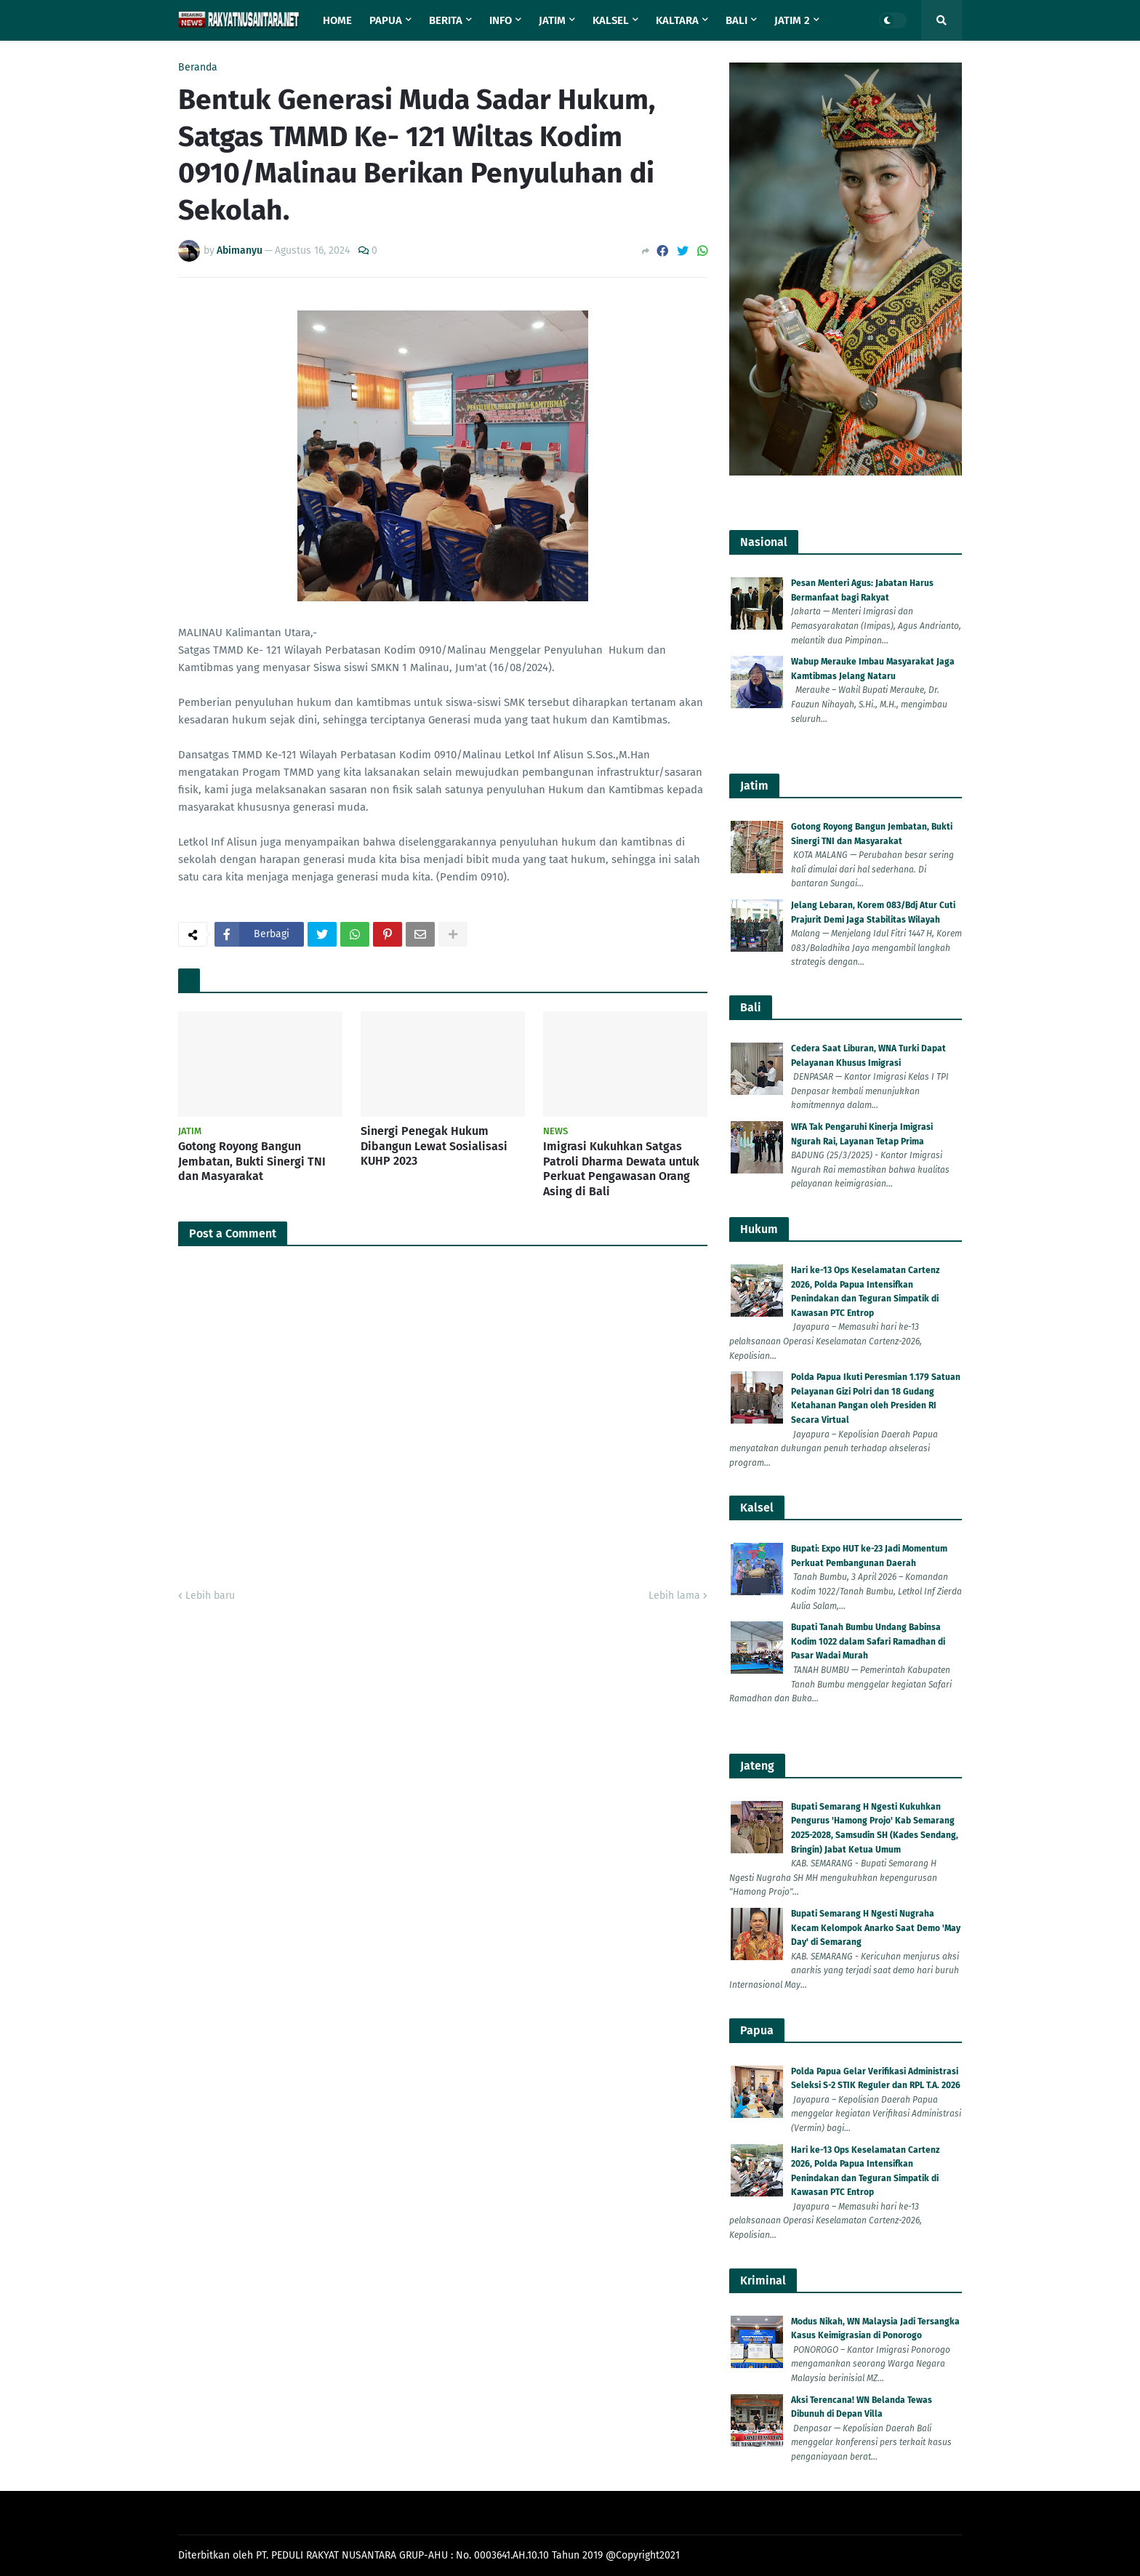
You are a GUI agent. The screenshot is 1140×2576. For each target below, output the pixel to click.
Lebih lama (674, 1595)
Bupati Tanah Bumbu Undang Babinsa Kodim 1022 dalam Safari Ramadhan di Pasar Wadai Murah (868, 1641)
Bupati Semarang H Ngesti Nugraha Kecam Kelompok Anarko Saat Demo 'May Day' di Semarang (875, 1928)
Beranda (197, 68)
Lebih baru (210, 1595)
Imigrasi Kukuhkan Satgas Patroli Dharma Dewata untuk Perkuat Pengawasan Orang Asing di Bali (621, 1168)
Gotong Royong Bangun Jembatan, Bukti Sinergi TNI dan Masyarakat (252, 1161)
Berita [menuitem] (445, 20)
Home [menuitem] (337, 20)
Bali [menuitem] (736, 20)
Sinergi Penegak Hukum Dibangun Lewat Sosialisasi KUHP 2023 (434, 1146)
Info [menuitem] (500, 20)
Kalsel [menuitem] (611, 20)
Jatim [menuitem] (552, 20)
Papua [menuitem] (385, 20)
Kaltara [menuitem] (677, 20)
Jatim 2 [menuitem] (792, 20)
